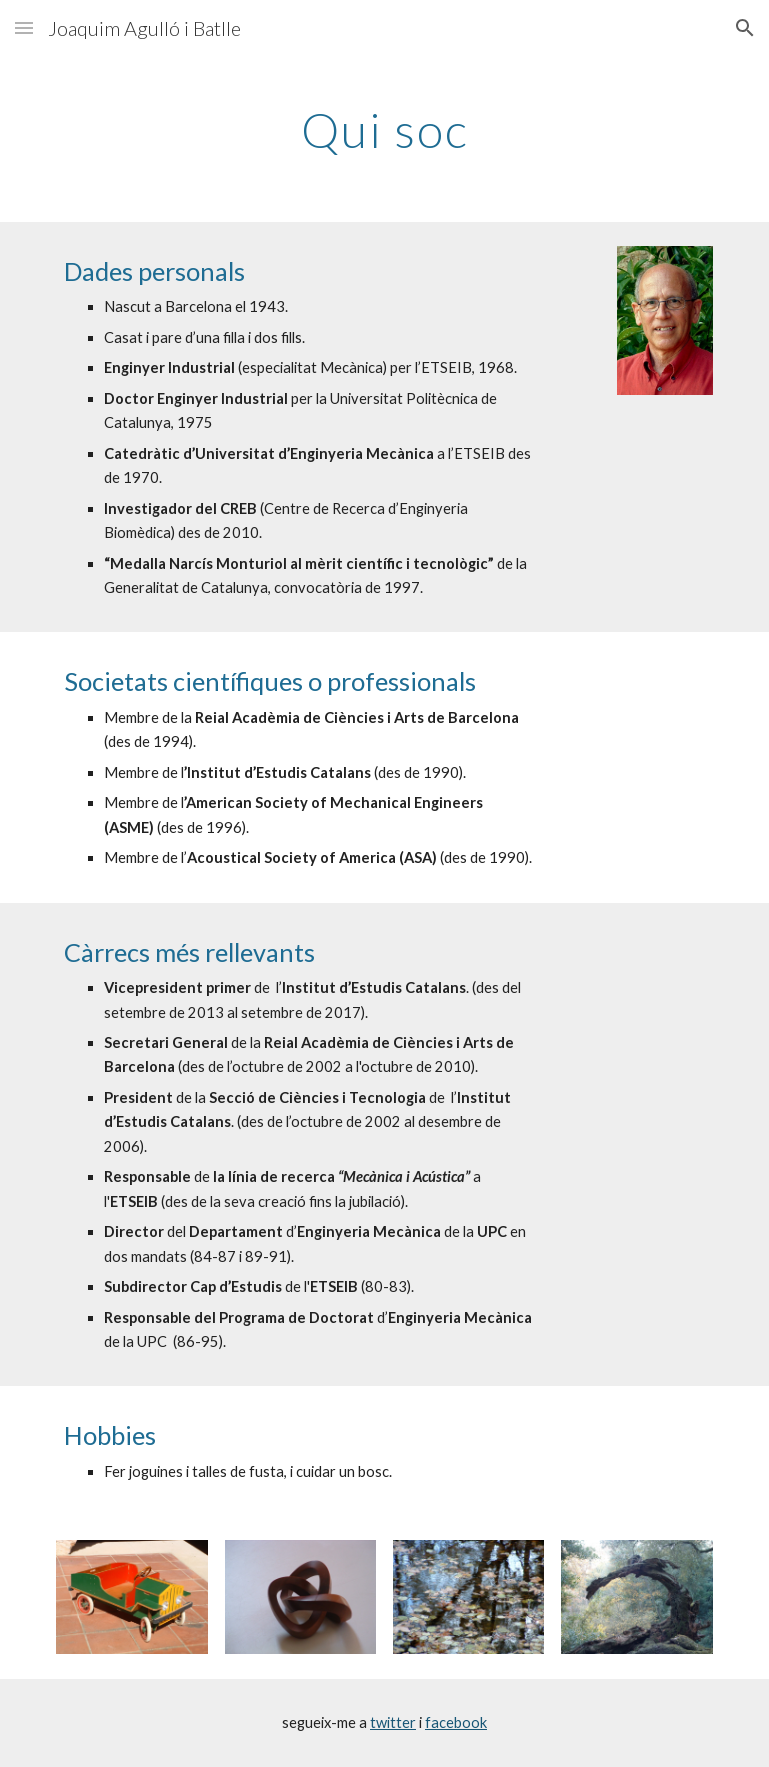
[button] (24, 27)
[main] (384, 125)
